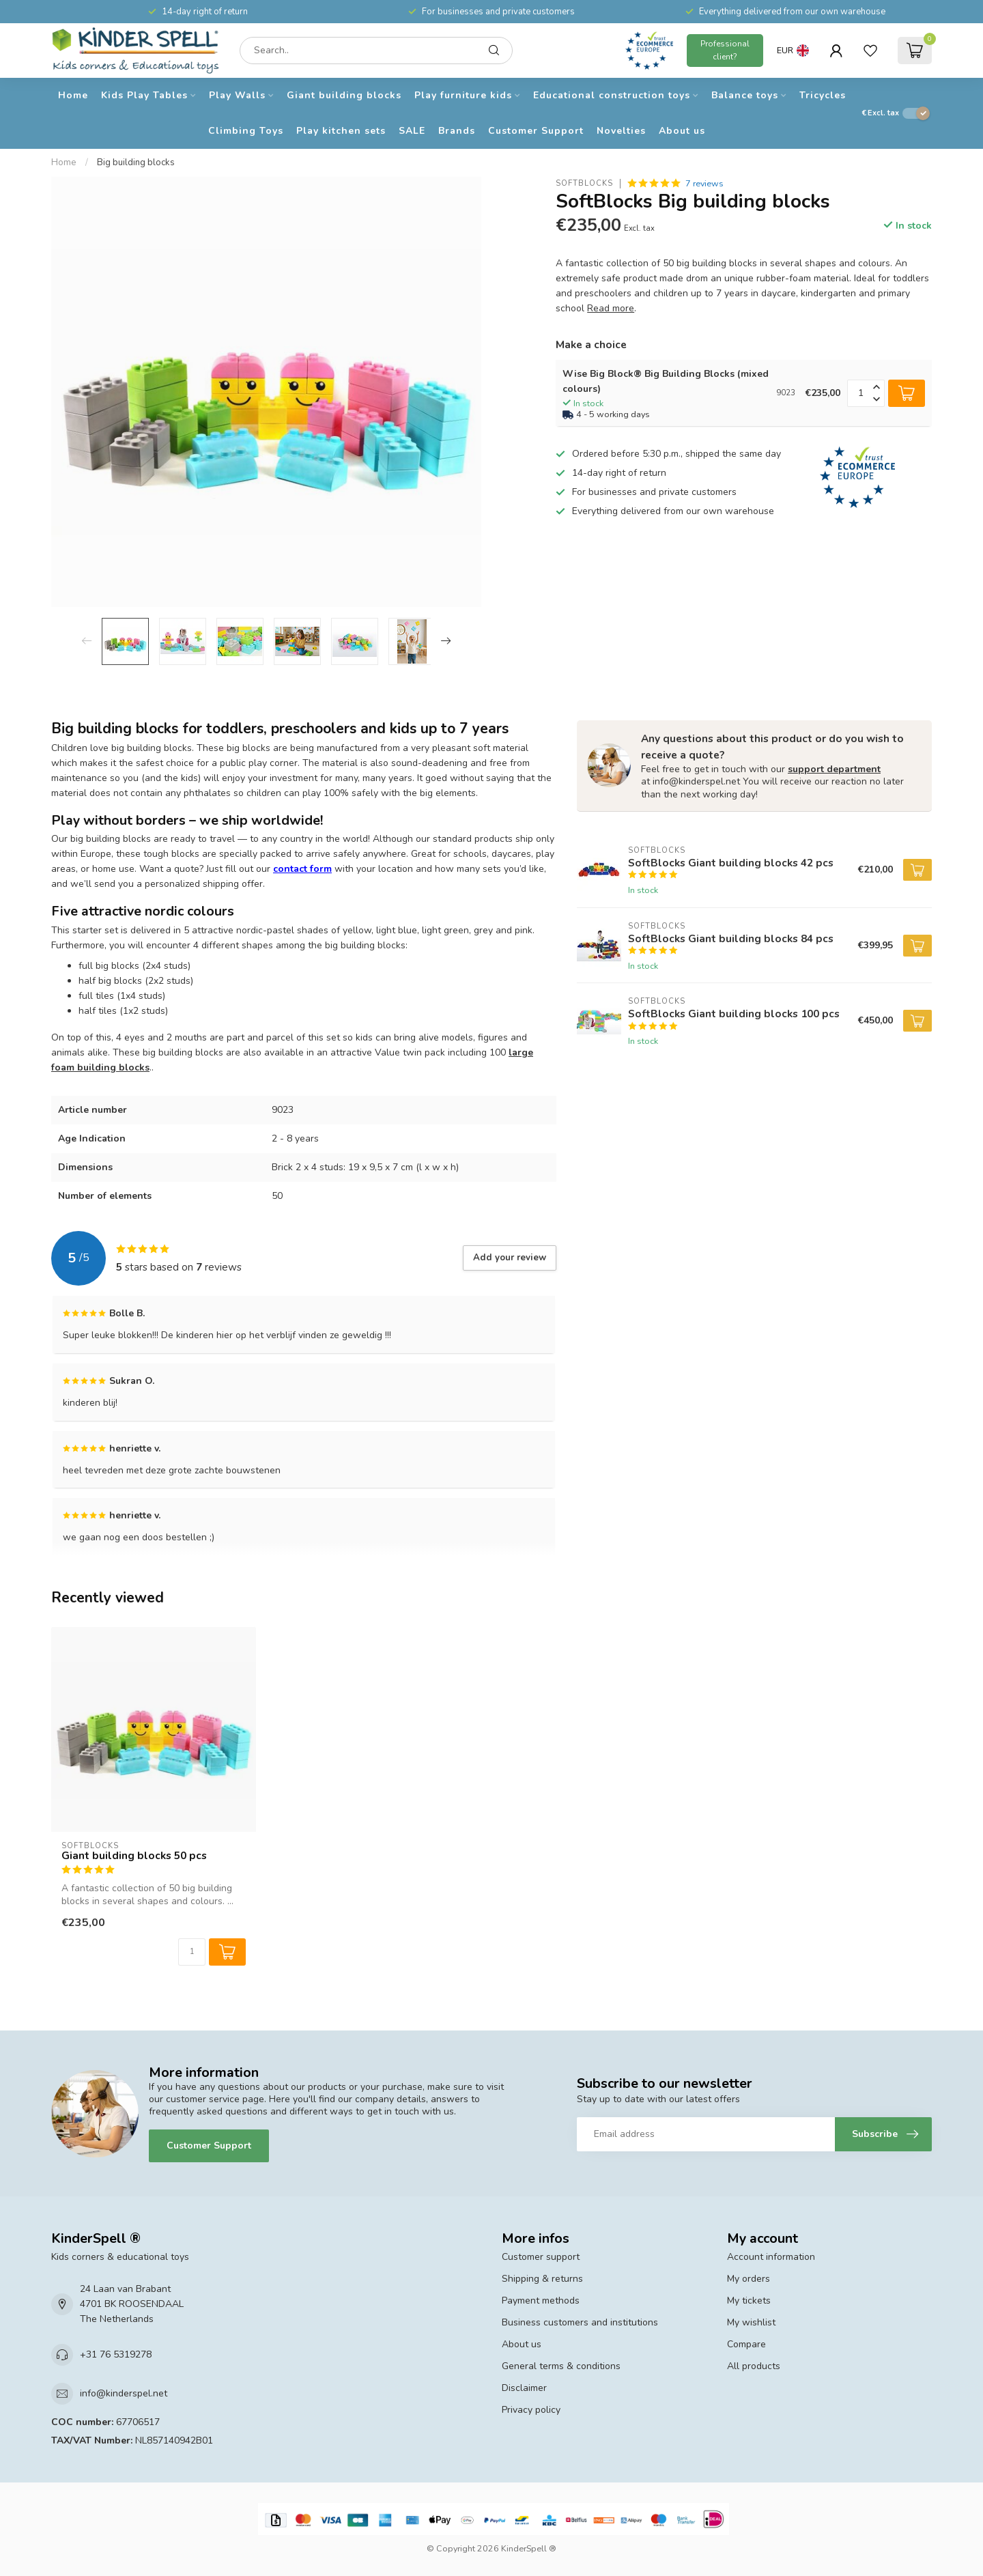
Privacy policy (531, 2409)
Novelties (621, 130)
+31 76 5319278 (116, 2354)
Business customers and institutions (580, 2322)
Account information (771, 2256)
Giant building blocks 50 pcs (134, 1856)
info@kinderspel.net (123, 2393)
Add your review (509, 1257)
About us (682, 130)
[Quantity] (191, 1952)
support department (834, 769)
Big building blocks (136, 162)
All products (753, 2366)
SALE (412, 130)
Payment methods (541, 2300)
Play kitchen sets (341, 130)
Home (73, 95)
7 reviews (704, 183)
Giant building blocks (344, 95)
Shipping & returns (542, 2278)
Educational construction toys (611, 95)
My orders (748, 2278)
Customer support (541, 2256)
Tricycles (822, 95)
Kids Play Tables (144, 95)
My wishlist (751, 2322)
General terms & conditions (561, 2366)
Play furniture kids (463, 95)
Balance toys (744, 95)
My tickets (749, 2300)
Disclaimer (524, 2387)
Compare (746, 2344)
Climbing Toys (245, 130)
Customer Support (536, 130)
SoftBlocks (584, 183)
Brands (456, 130)
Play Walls (237, 95)
